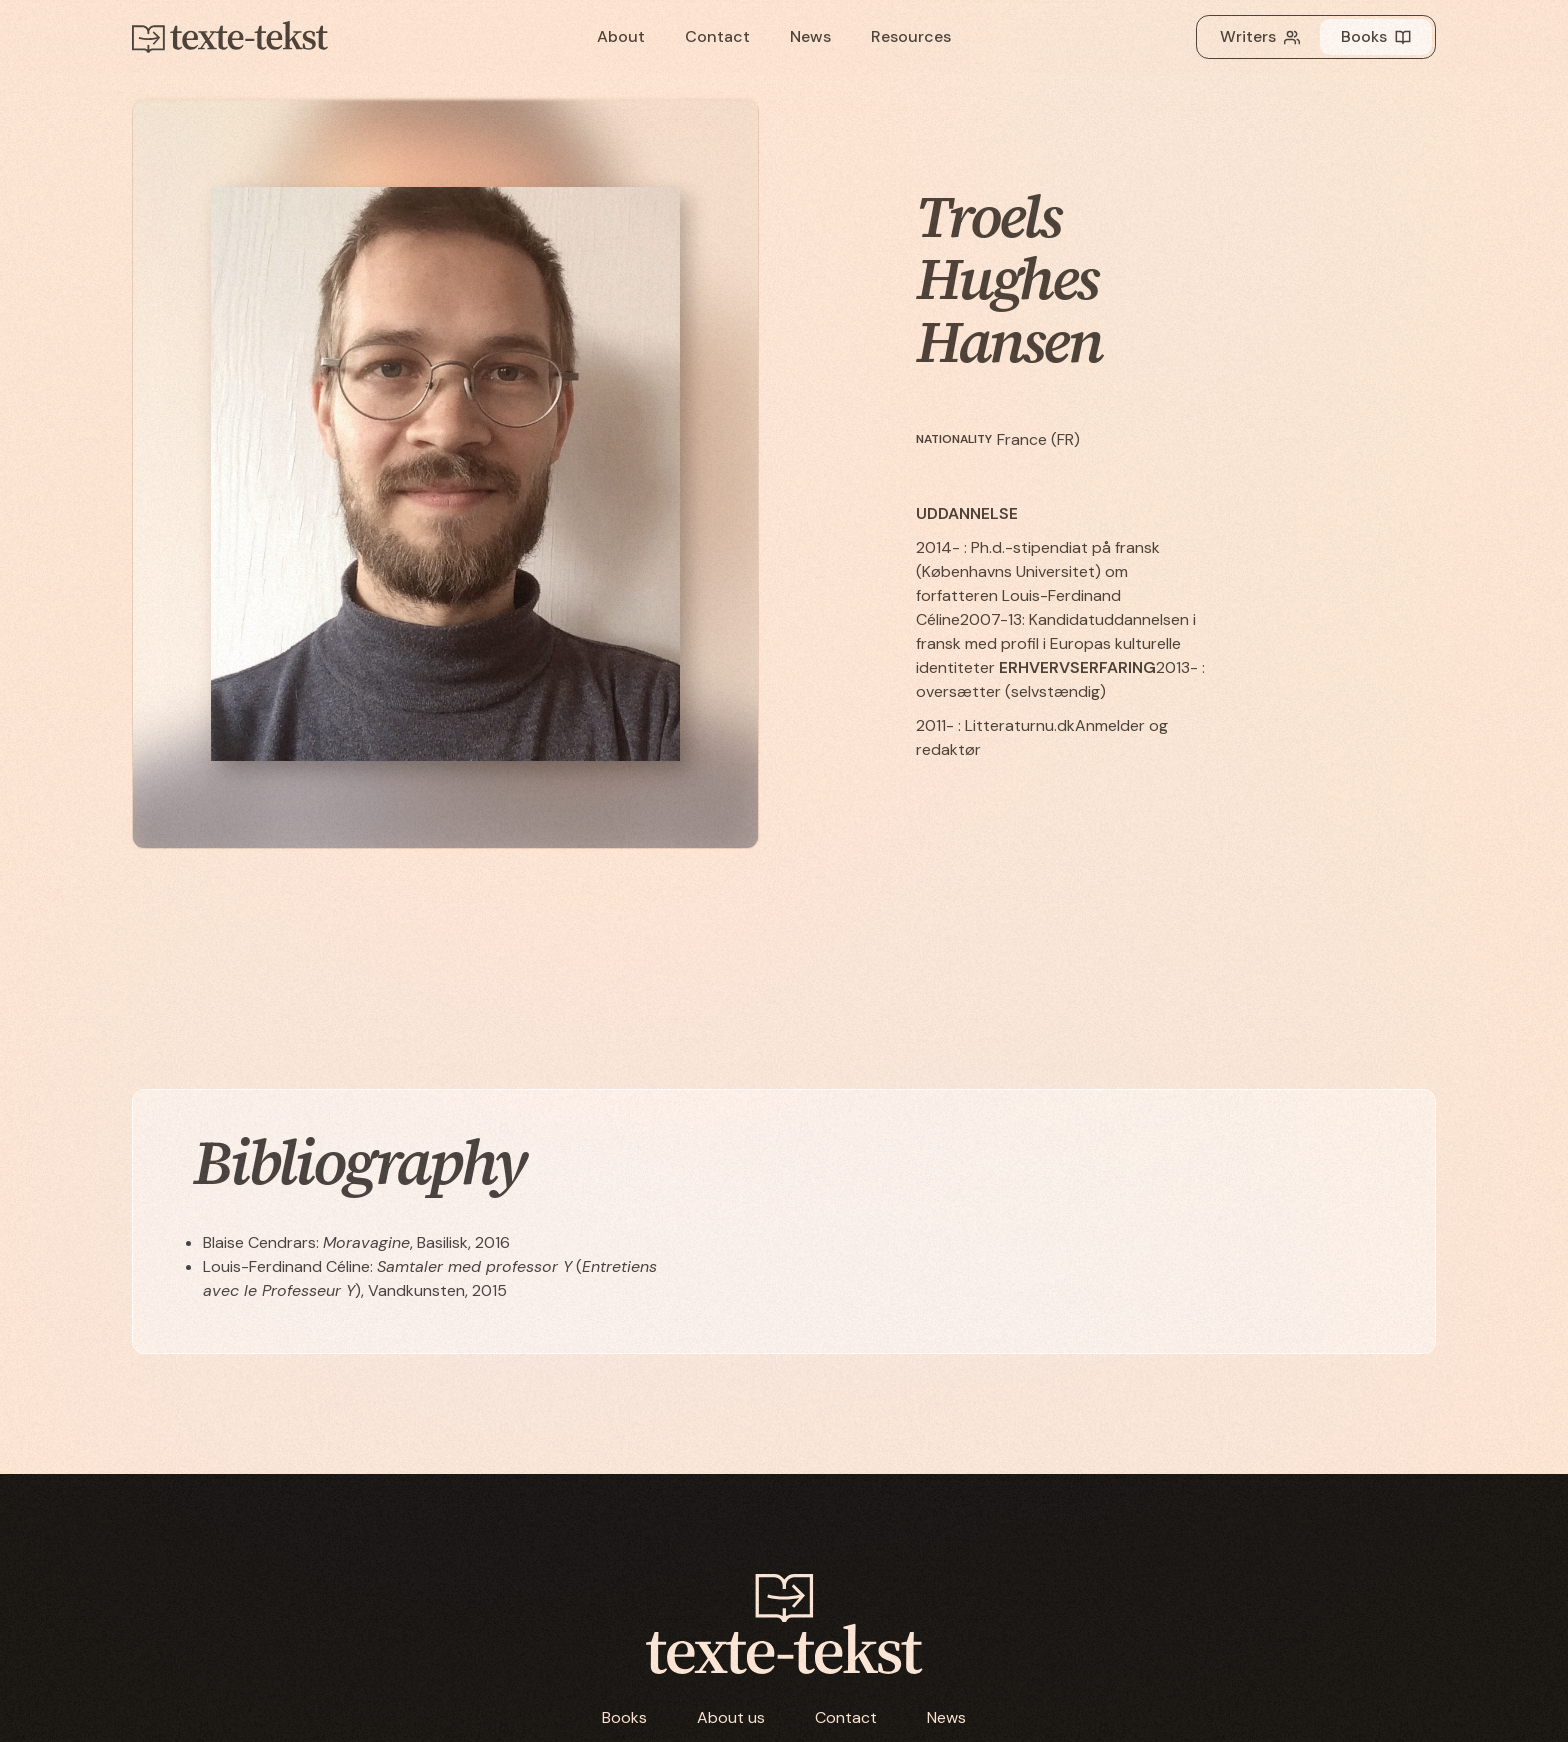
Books (624, 1717)
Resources (911, 36)
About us (731, 1717)
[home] (252, 37)
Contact (717, 36)
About (621, 36)
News (810, 36)
